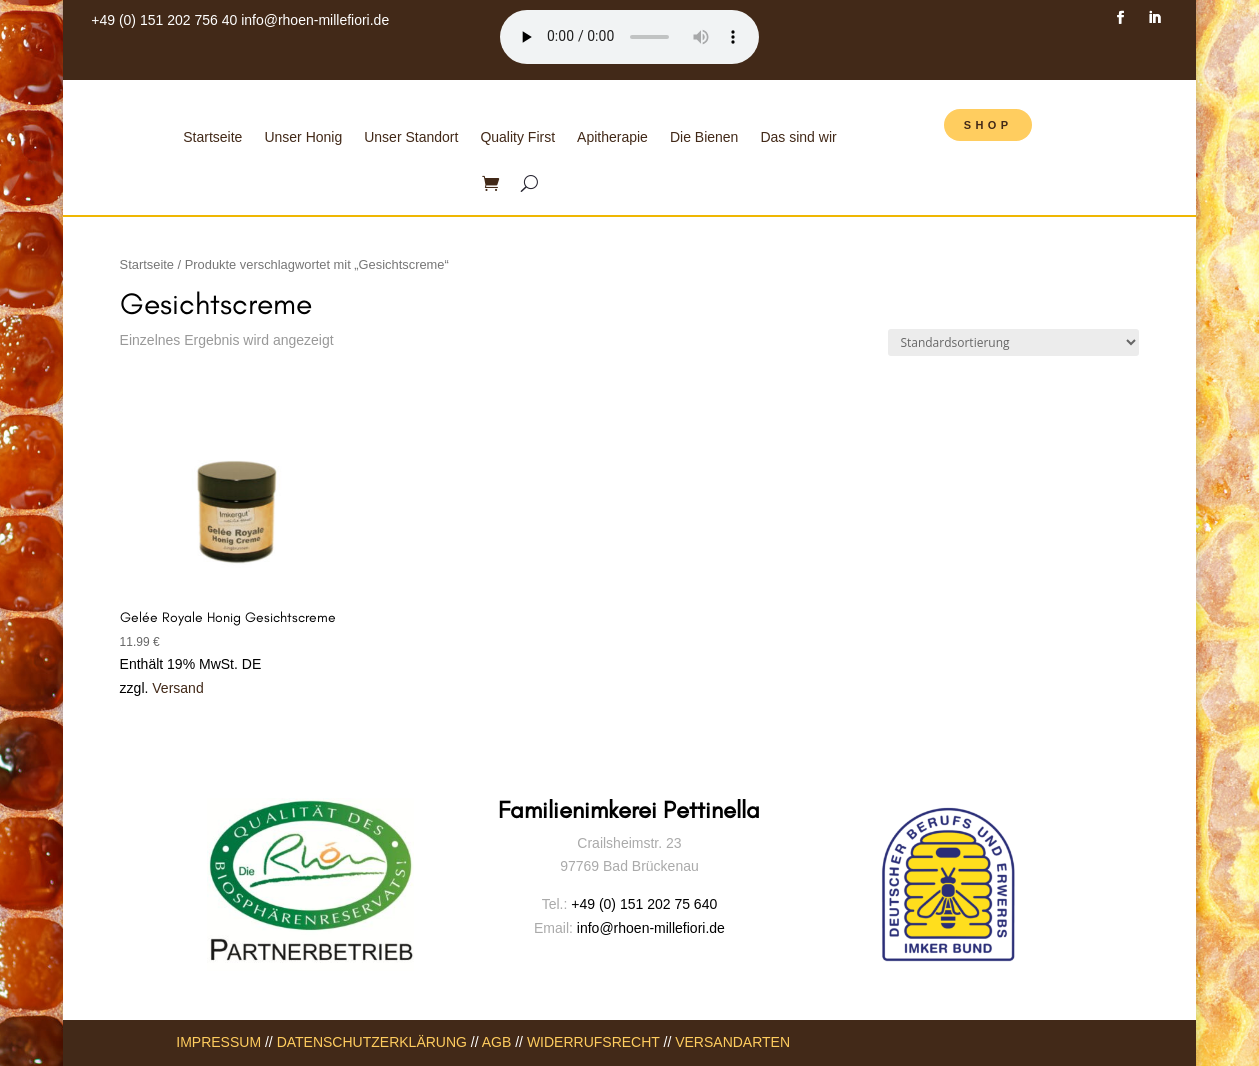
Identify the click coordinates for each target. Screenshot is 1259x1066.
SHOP (988, 125)
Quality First (517, 137)
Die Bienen (704, 137)
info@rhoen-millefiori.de (315, 20)
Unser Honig (303, 137)
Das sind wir (798, 137)
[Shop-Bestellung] (1013, 342)
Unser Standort (411, 137)
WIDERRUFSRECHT (593, 1042)
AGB (497, 1042)
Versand (177, 688)
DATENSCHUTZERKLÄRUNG (372, 1042)
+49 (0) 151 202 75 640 (644, 904)
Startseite (212, 137)
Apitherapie (612, 137)
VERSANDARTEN (732, 1042)
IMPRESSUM (218, 1042)
